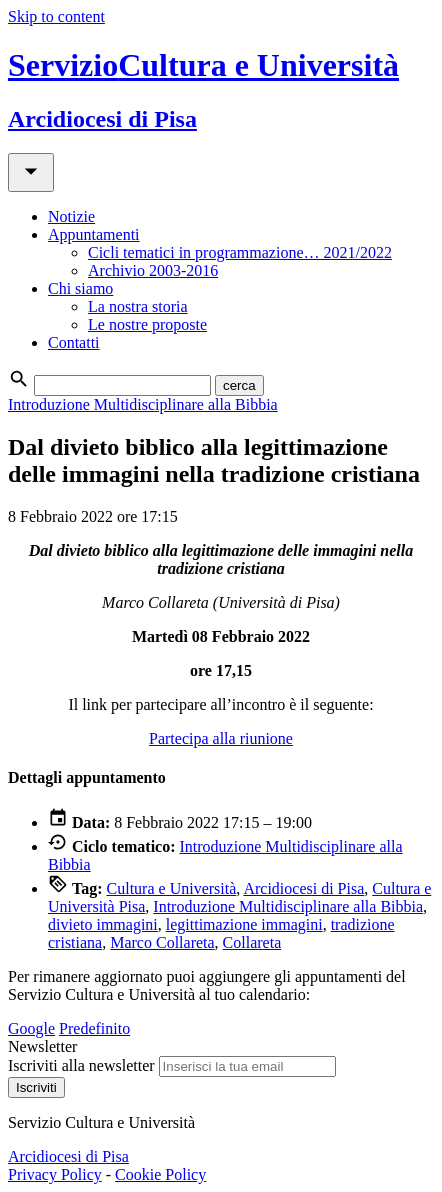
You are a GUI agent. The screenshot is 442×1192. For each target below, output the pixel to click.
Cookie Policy (160, 1174)
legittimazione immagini (244, 924)
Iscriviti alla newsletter (81, 1065)
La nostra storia (138, 306)
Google (31, 1028)
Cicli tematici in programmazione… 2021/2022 (240, 252)
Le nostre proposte (147, 324)
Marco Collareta (162, 942)
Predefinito (94, 1028)
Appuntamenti (94, 234)
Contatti (74, 342)
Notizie (71, 216)
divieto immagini (103, 924)
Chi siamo (80, 288)
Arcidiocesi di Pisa (303, 888)
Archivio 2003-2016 (153, 270)
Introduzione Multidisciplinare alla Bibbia (143, 404)
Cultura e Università (172, 888)
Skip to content (56, 16)
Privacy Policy (55, 1174)
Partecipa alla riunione (221, 738)
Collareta (252, 942)
